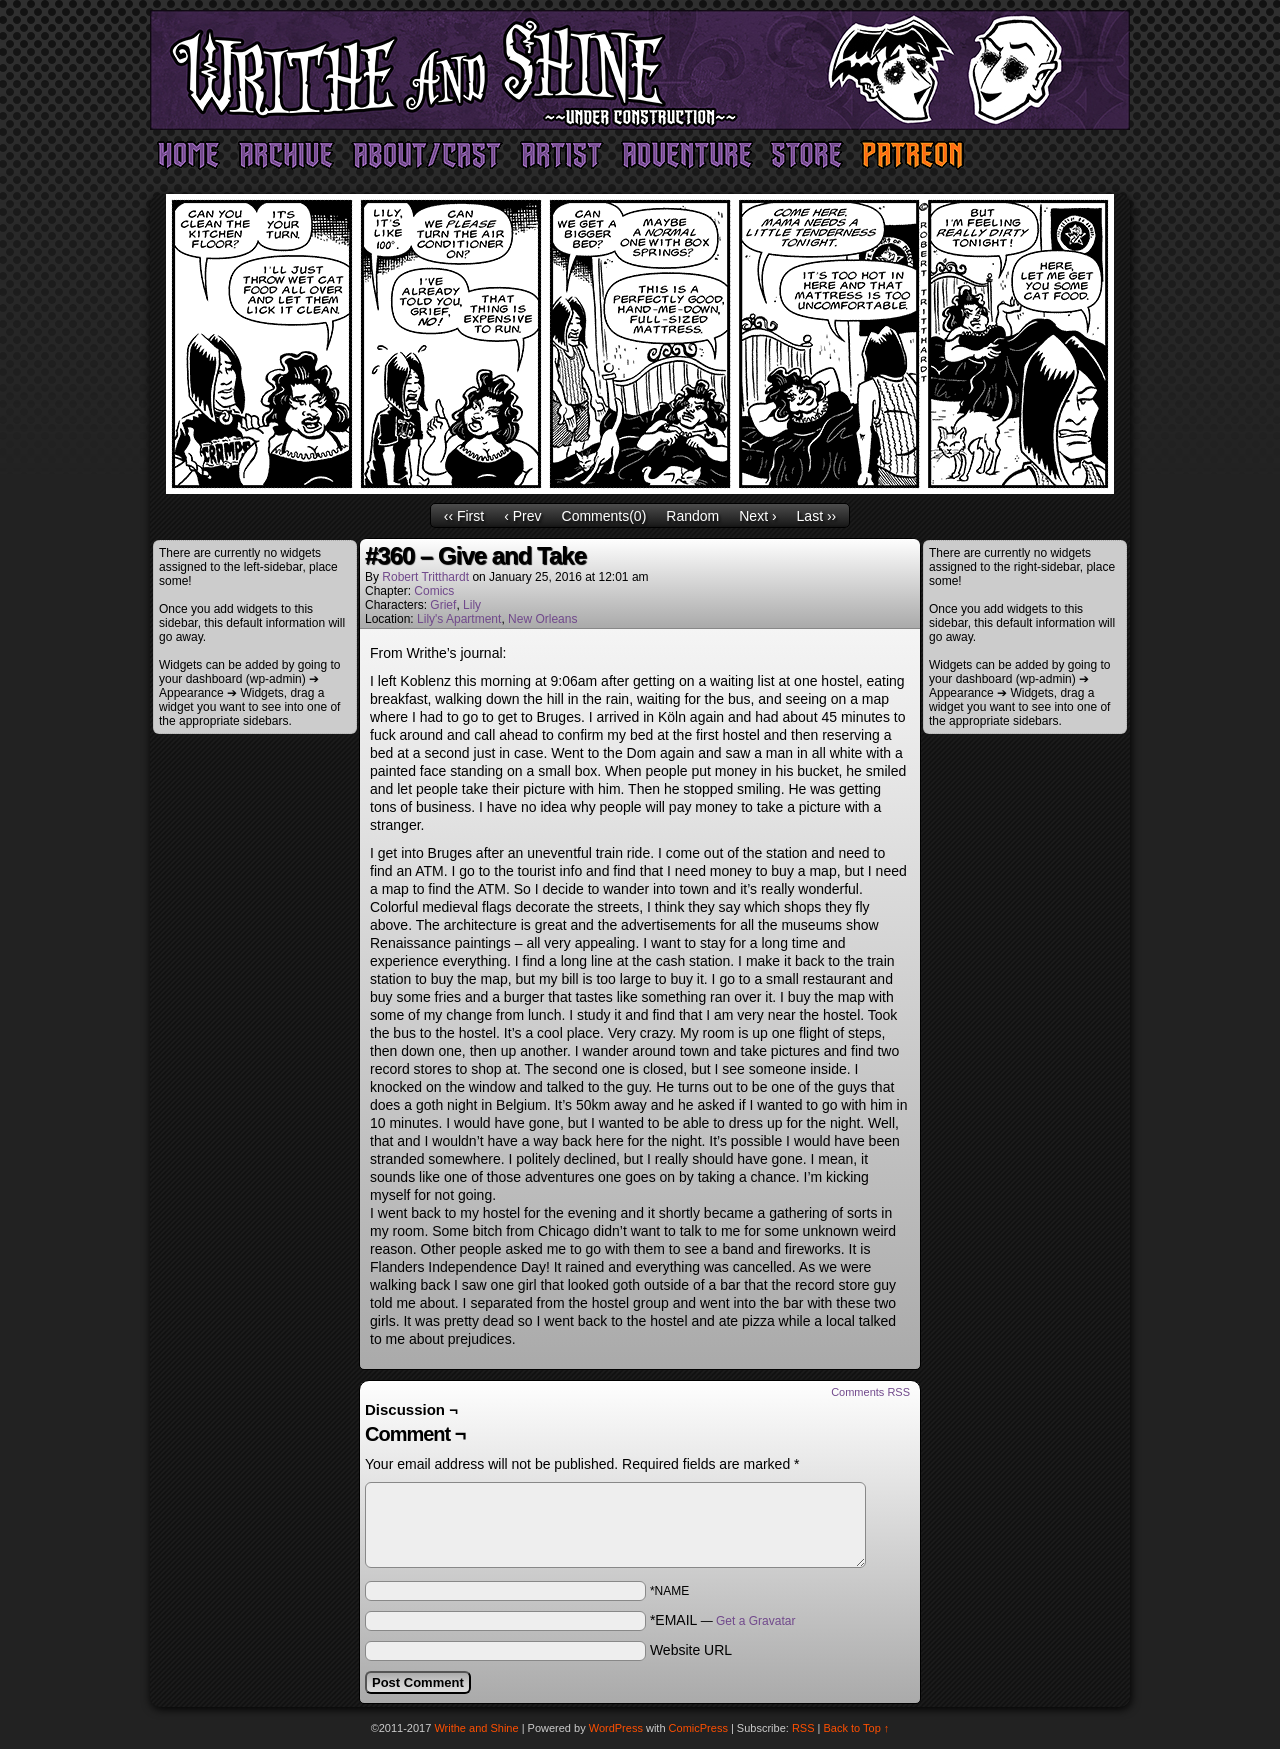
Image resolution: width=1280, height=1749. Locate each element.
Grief (443, 605)
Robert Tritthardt (425, 577)
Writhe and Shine (640, 70)
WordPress (616, 1728)
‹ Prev (522, 516)
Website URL (691, 1650)
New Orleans (542, 619)
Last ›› (817, 516)
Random (692, 516)
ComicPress (698, 1728)
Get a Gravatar (755, 1621)
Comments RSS (870, 1392)
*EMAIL (723, 1620)
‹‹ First (464, 516)
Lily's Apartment (459, 619)
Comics (434, 591)
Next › (757, 516)
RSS (803, 1728)
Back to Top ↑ (857, 1728)
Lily (472, 605)
